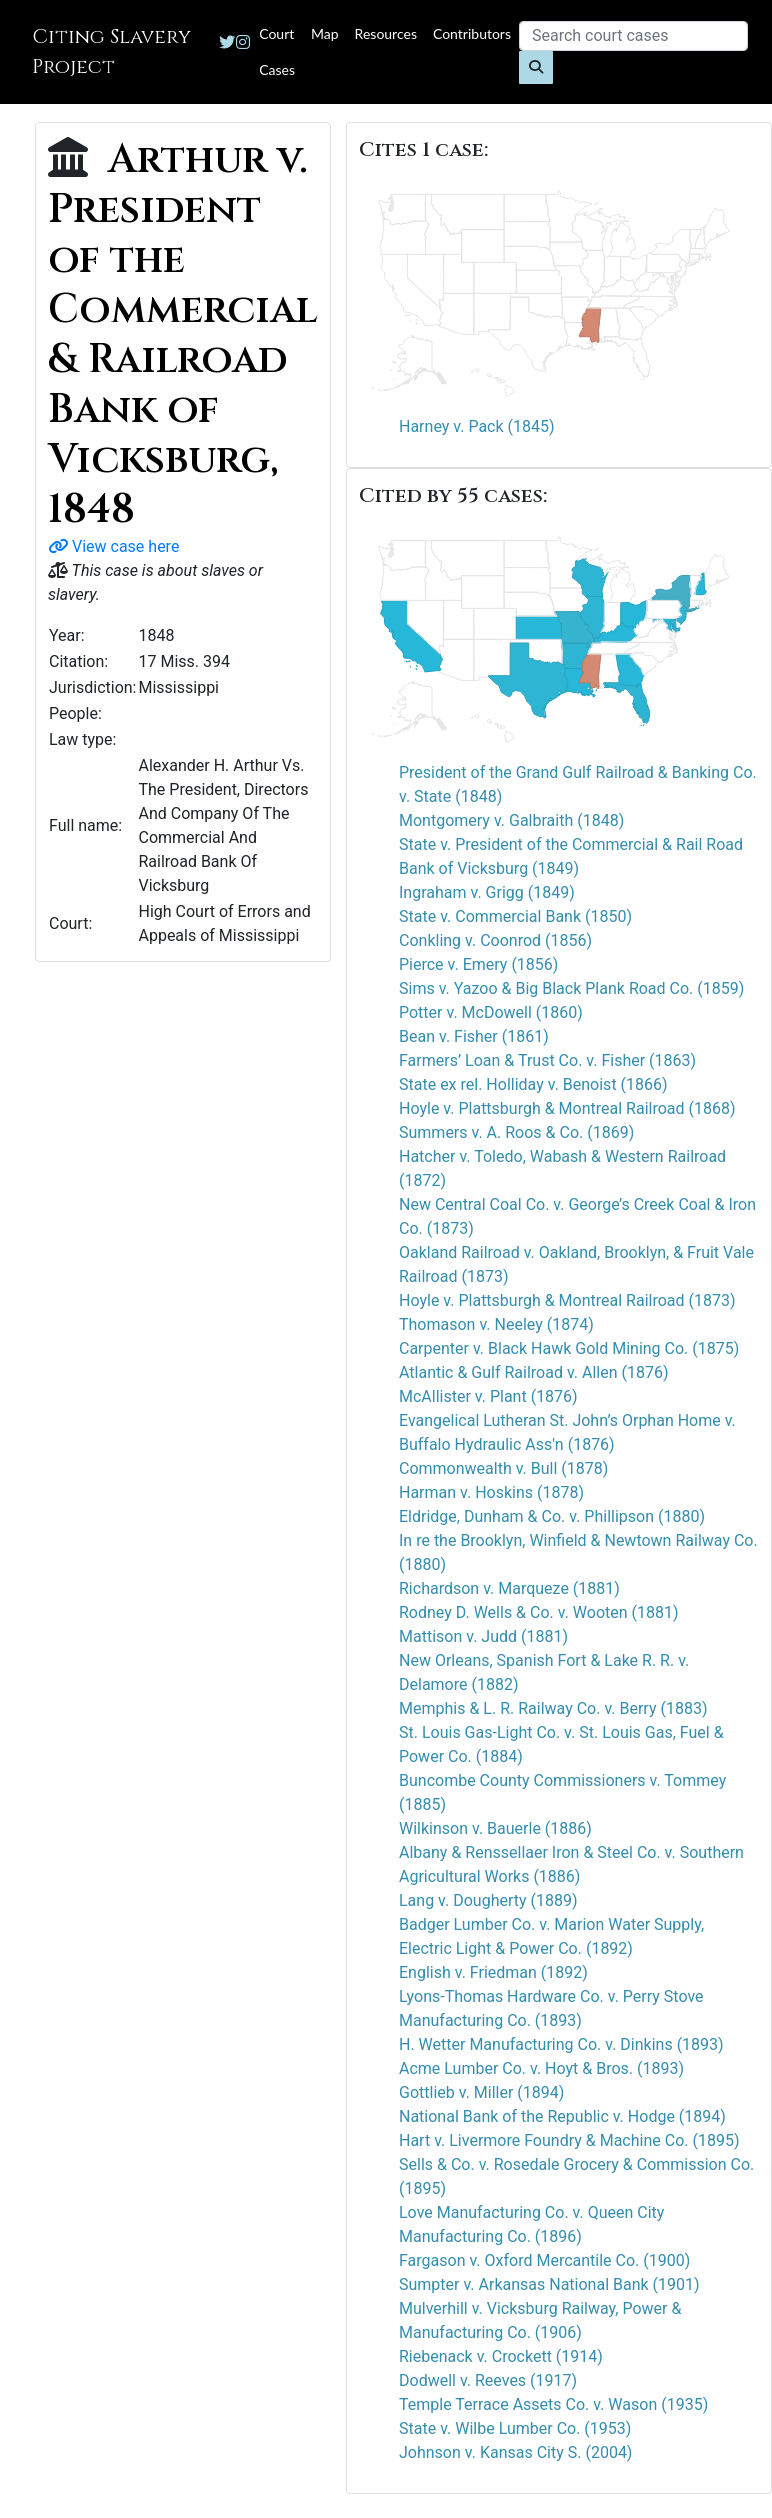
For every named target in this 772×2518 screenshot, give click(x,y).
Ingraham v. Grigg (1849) (487, 892)
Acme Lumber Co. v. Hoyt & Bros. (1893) (541, 2068)
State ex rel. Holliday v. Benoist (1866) (533, 1084)
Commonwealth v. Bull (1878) (503, 1468)
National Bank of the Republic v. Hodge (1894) (562, 2116)
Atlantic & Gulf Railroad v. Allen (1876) (534, 1372)
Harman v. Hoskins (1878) (491, 1492)
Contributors (472, 33)
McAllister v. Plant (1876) (488, 1396)
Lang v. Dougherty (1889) (488, 1900)
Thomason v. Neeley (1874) (496, 1324)
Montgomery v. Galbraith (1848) (511, 820)
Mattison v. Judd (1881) (483, 1636)
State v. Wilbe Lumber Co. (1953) (515, 2428)
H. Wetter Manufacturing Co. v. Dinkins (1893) (561, 2044)
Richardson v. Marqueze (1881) (509, 1588)
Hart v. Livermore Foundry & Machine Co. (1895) (569, 2140)
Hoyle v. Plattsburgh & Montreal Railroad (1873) (567, 1300)
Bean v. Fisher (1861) (474, 1036)
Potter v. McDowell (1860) (491, 1012)
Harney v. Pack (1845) (477, 426)
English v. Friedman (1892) (493, 1972)
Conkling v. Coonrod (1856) (495, 940)
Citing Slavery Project (111, 51)
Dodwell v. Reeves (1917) (488, 2380)
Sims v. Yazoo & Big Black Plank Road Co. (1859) (571, 988)
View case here (113, 546)
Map (325, 33)
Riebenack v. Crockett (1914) (501, 2356)
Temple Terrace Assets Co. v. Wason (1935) (553, 2404)
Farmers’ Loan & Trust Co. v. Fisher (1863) (547, 1060)
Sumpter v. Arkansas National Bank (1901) (549, 2284)
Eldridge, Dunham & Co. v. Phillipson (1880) (552, 1516)
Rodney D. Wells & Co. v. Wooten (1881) (539, 1612)
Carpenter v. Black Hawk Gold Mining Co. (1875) (569, 1348)
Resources (386, 33)
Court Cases (277, 51)
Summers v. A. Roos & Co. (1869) (516, 1132)
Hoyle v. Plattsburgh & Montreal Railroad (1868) (567, 1108)
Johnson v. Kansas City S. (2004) (515, 2452)
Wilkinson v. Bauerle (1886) (495, 1828)
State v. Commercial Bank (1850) (515, 916)
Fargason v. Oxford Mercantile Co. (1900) (544, 2260)
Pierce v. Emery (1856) (478, 964)
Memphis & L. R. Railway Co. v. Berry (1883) (553, 1708)
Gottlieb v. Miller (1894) (481, 2092)
